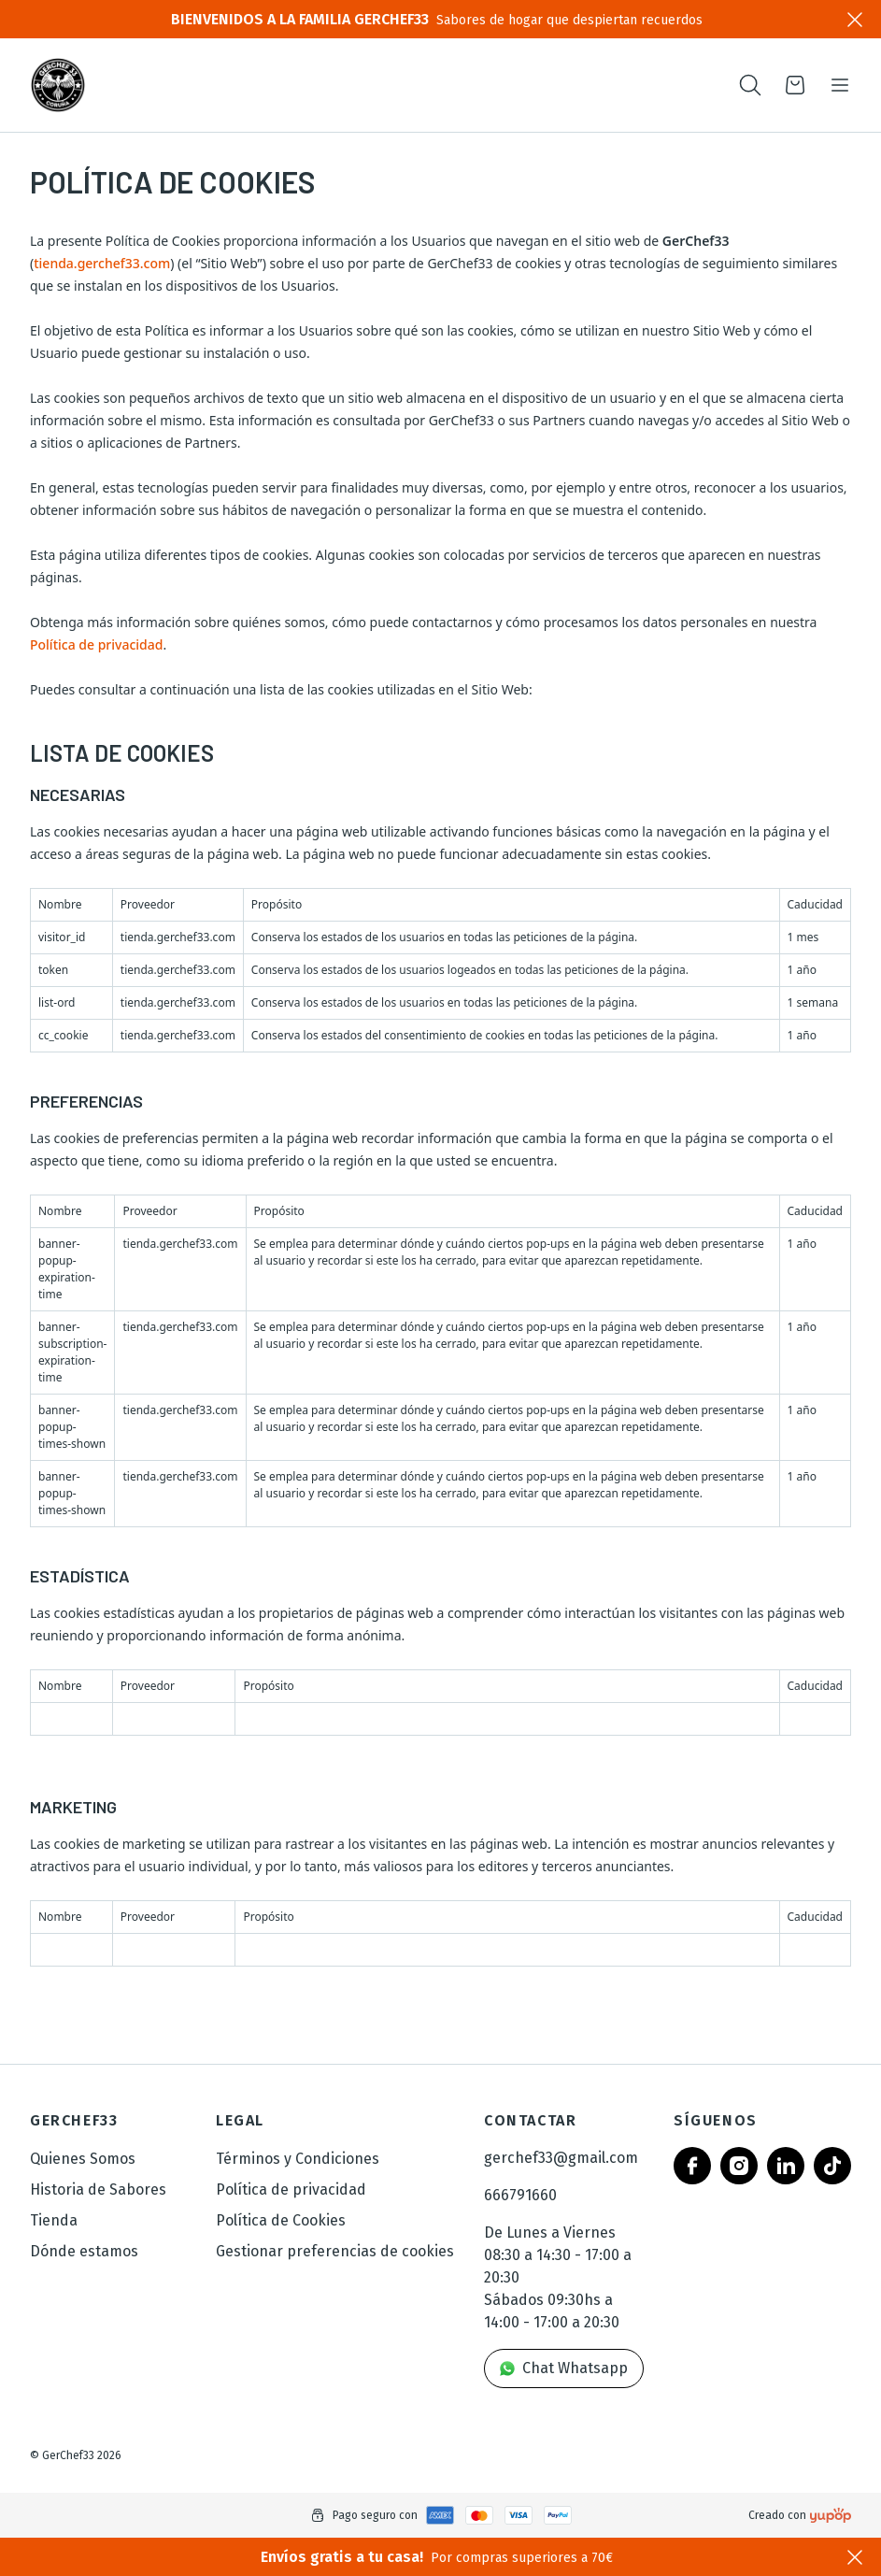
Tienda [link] (54, 2220)
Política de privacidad (96, 644)
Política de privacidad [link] (291, 2189)
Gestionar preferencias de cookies (335, 2251)
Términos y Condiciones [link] (297, 2159)
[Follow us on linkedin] (785, 2165)
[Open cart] (795, 85)
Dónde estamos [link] (84, 2251)
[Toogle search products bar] (750, 85)
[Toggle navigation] (840, 85)
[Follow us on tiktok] (832, 2165)
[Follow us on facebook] (692, 2165)
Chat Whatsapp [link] (564, 2368)
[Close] (855, 19)
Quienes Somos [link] (82, 2159)
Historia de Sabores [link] (98, 2189)
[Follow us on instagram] (739, 2165)
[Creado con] (830, 2515)
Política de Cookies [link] (281, 2220)
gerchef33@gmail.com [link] (561, 2158)
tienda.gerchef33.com (102, 263)
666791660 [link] (520, 2195)
